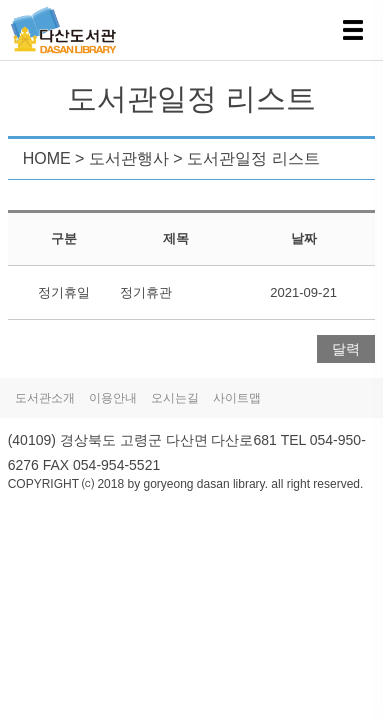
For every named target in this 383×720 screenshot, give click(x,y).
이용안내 (113, 398)
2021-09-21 (303, 292)
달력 (346, 349)
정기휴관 (146, 292)
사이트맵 (237, 398)
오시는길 (175, 398)
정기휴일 (64, 292)
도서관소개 (45, 398)
